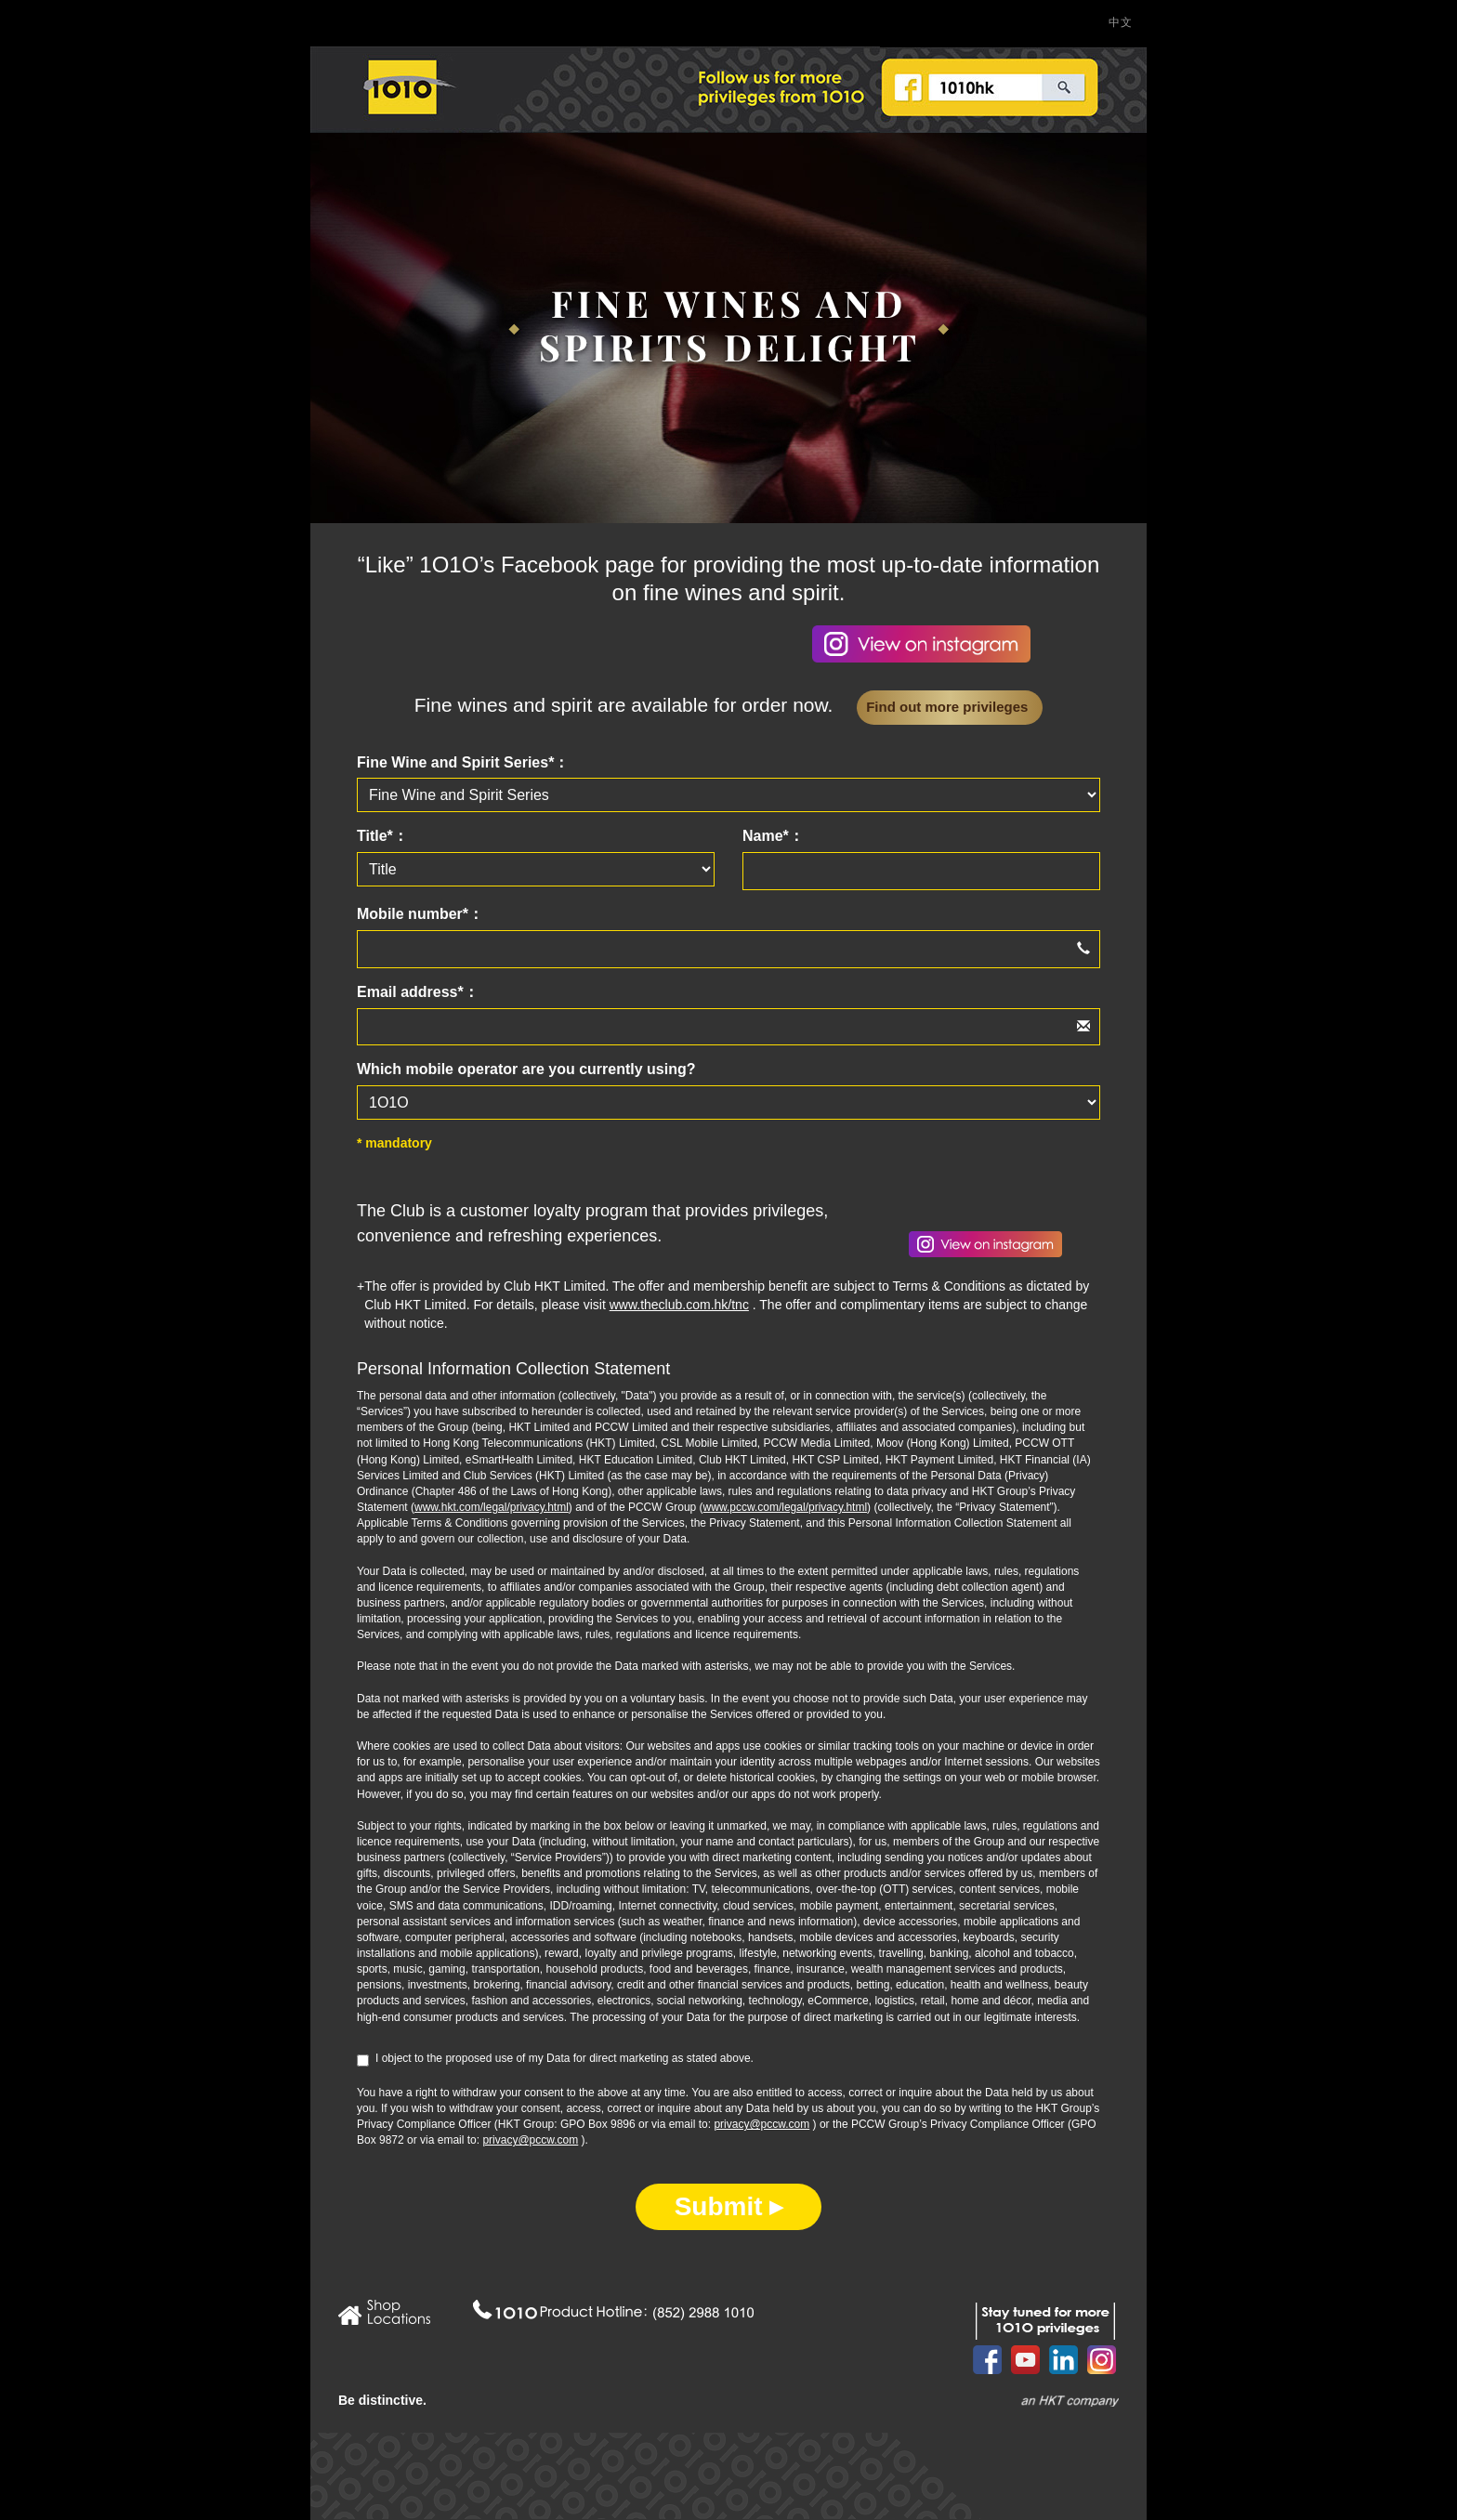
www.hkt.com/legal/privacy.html (491, 1507)
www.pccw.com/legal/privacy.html (785, 1507)
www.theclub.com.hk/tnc (679, 1304)
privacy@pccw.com (761, 2124)
